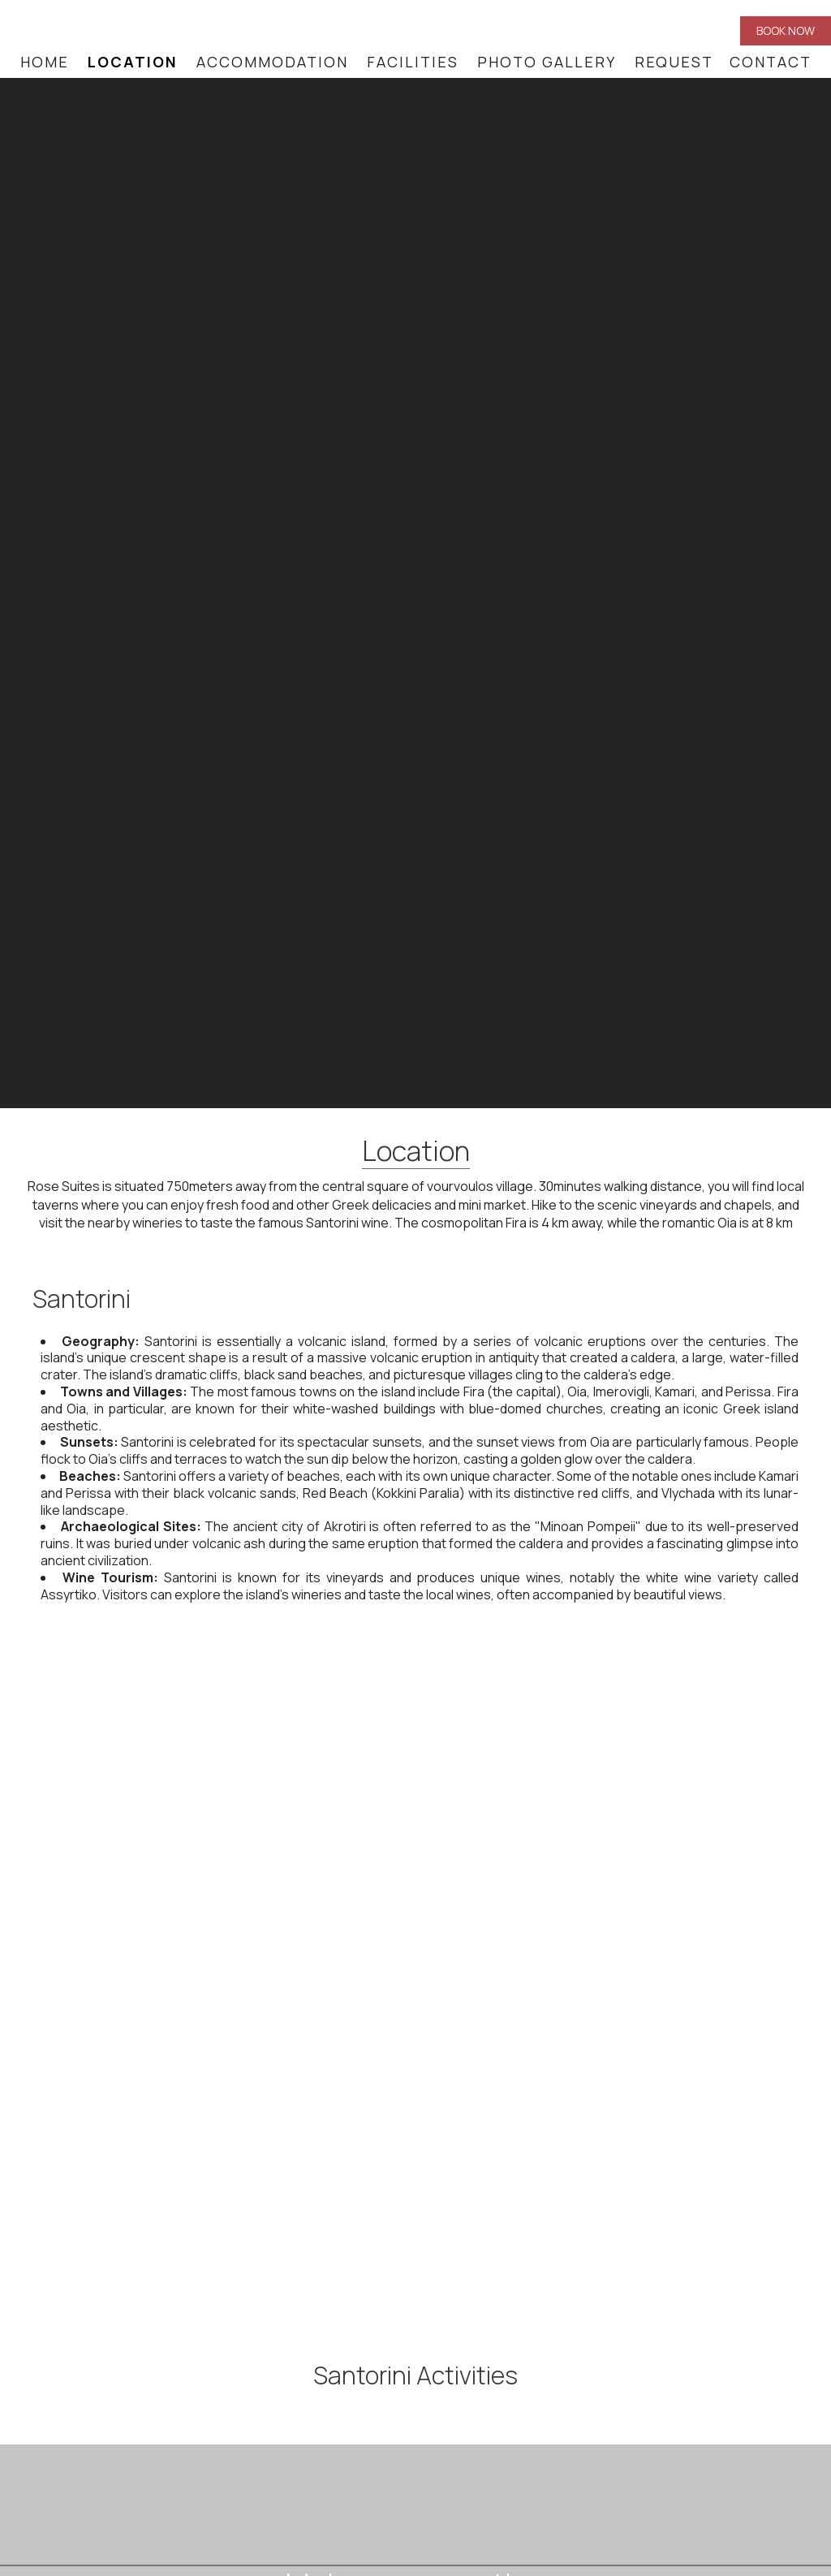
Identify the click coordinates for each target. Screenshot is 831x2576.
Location (133, 61)
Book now (785, 30)
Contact (771, 61)
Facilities (413, 61)
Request (674, 61)
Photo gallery (546, 61)
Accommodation (272, 61)
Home (44, 61)
